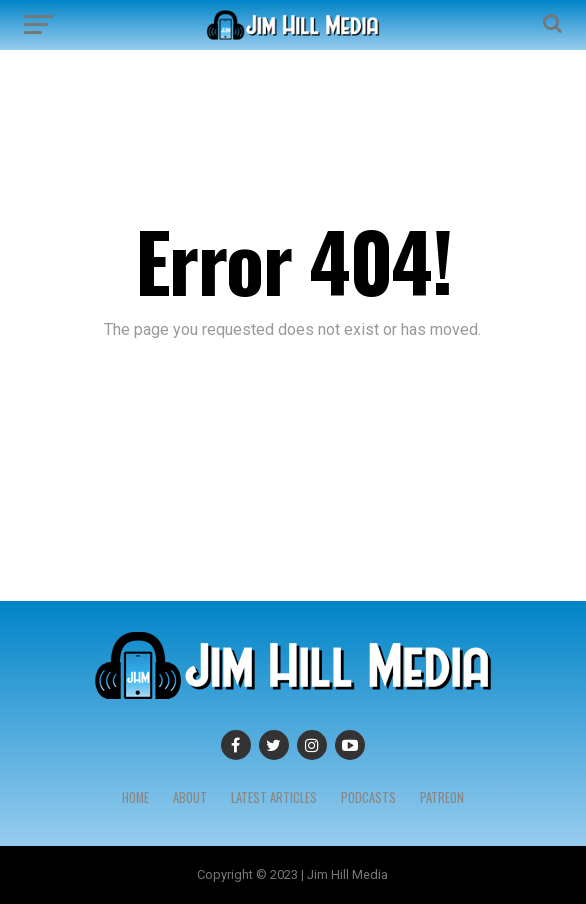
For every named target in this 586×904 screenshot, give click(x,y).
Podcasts (368, 797)
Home (135, 797)
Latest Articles (274, 797)
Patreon (442, 797)
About (190, 797)
